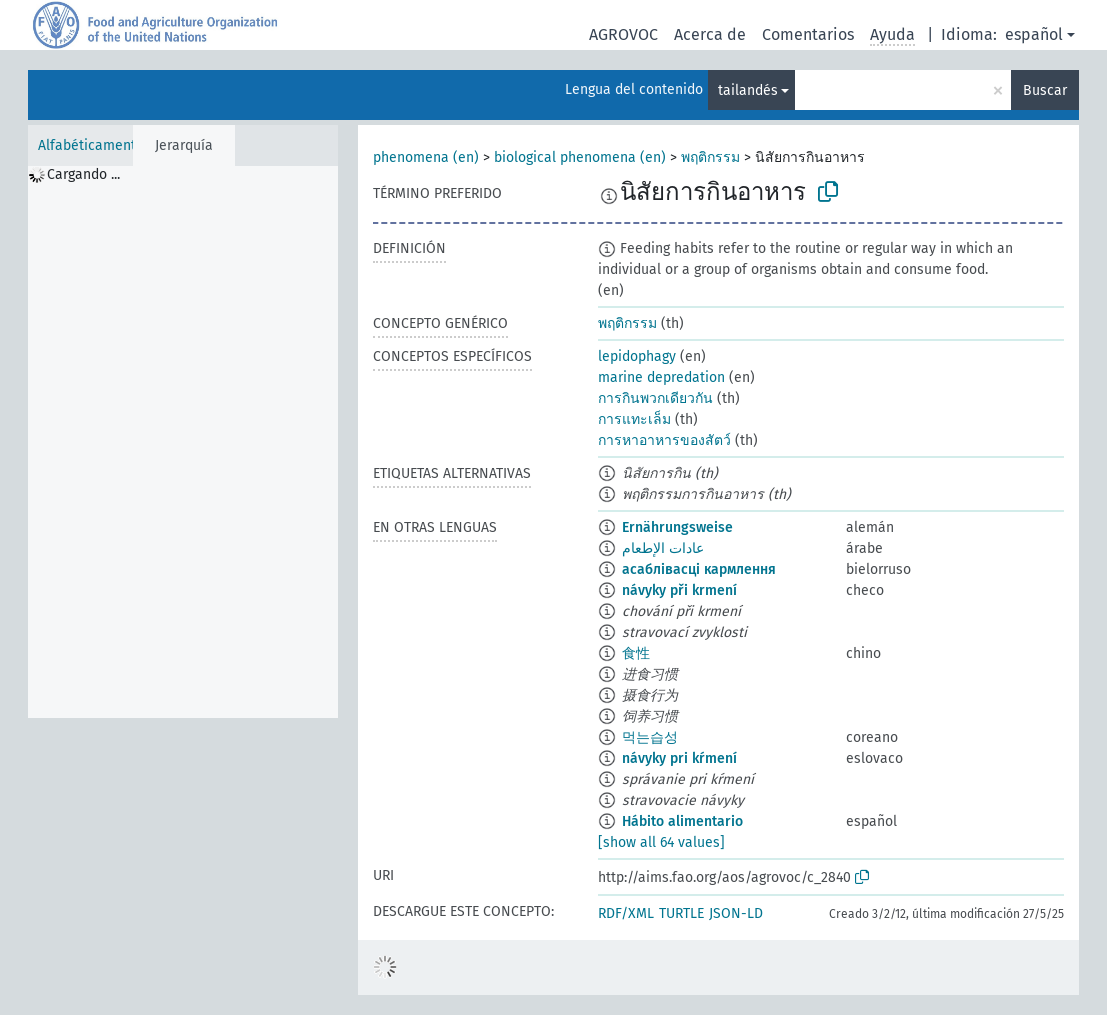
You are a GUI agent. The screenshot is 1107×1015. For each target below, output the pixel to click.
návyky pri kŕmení (679, 758)
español (1034, 34)
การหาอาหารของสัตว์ (664, 440)
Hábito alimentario (682, 821)
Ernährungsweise (677, 527)
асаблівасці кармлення (699, 569)
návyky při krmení (679, 590)
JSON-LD (736, 913)
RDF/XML (626, 913)
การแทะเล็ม (634, 419)
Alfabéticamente (91, 145)
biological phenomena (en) (580, 157)
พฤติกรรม (710, 157)
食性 (636, 653)
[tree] (183, 442)
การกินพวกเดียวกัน (655, 398)
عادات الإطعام (663, 548)
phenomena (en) (426, 157)
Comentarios (808, 34)
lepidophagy (637, 356)
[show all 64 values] (661, 842)
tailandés (748, 90)
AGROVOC (623, 34)
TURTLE (681, 913)
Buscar (1045, 90)
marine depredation (661, 377)
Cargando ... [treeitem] (83, 174)
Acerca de (710, 34)
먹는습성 (650, 737)
